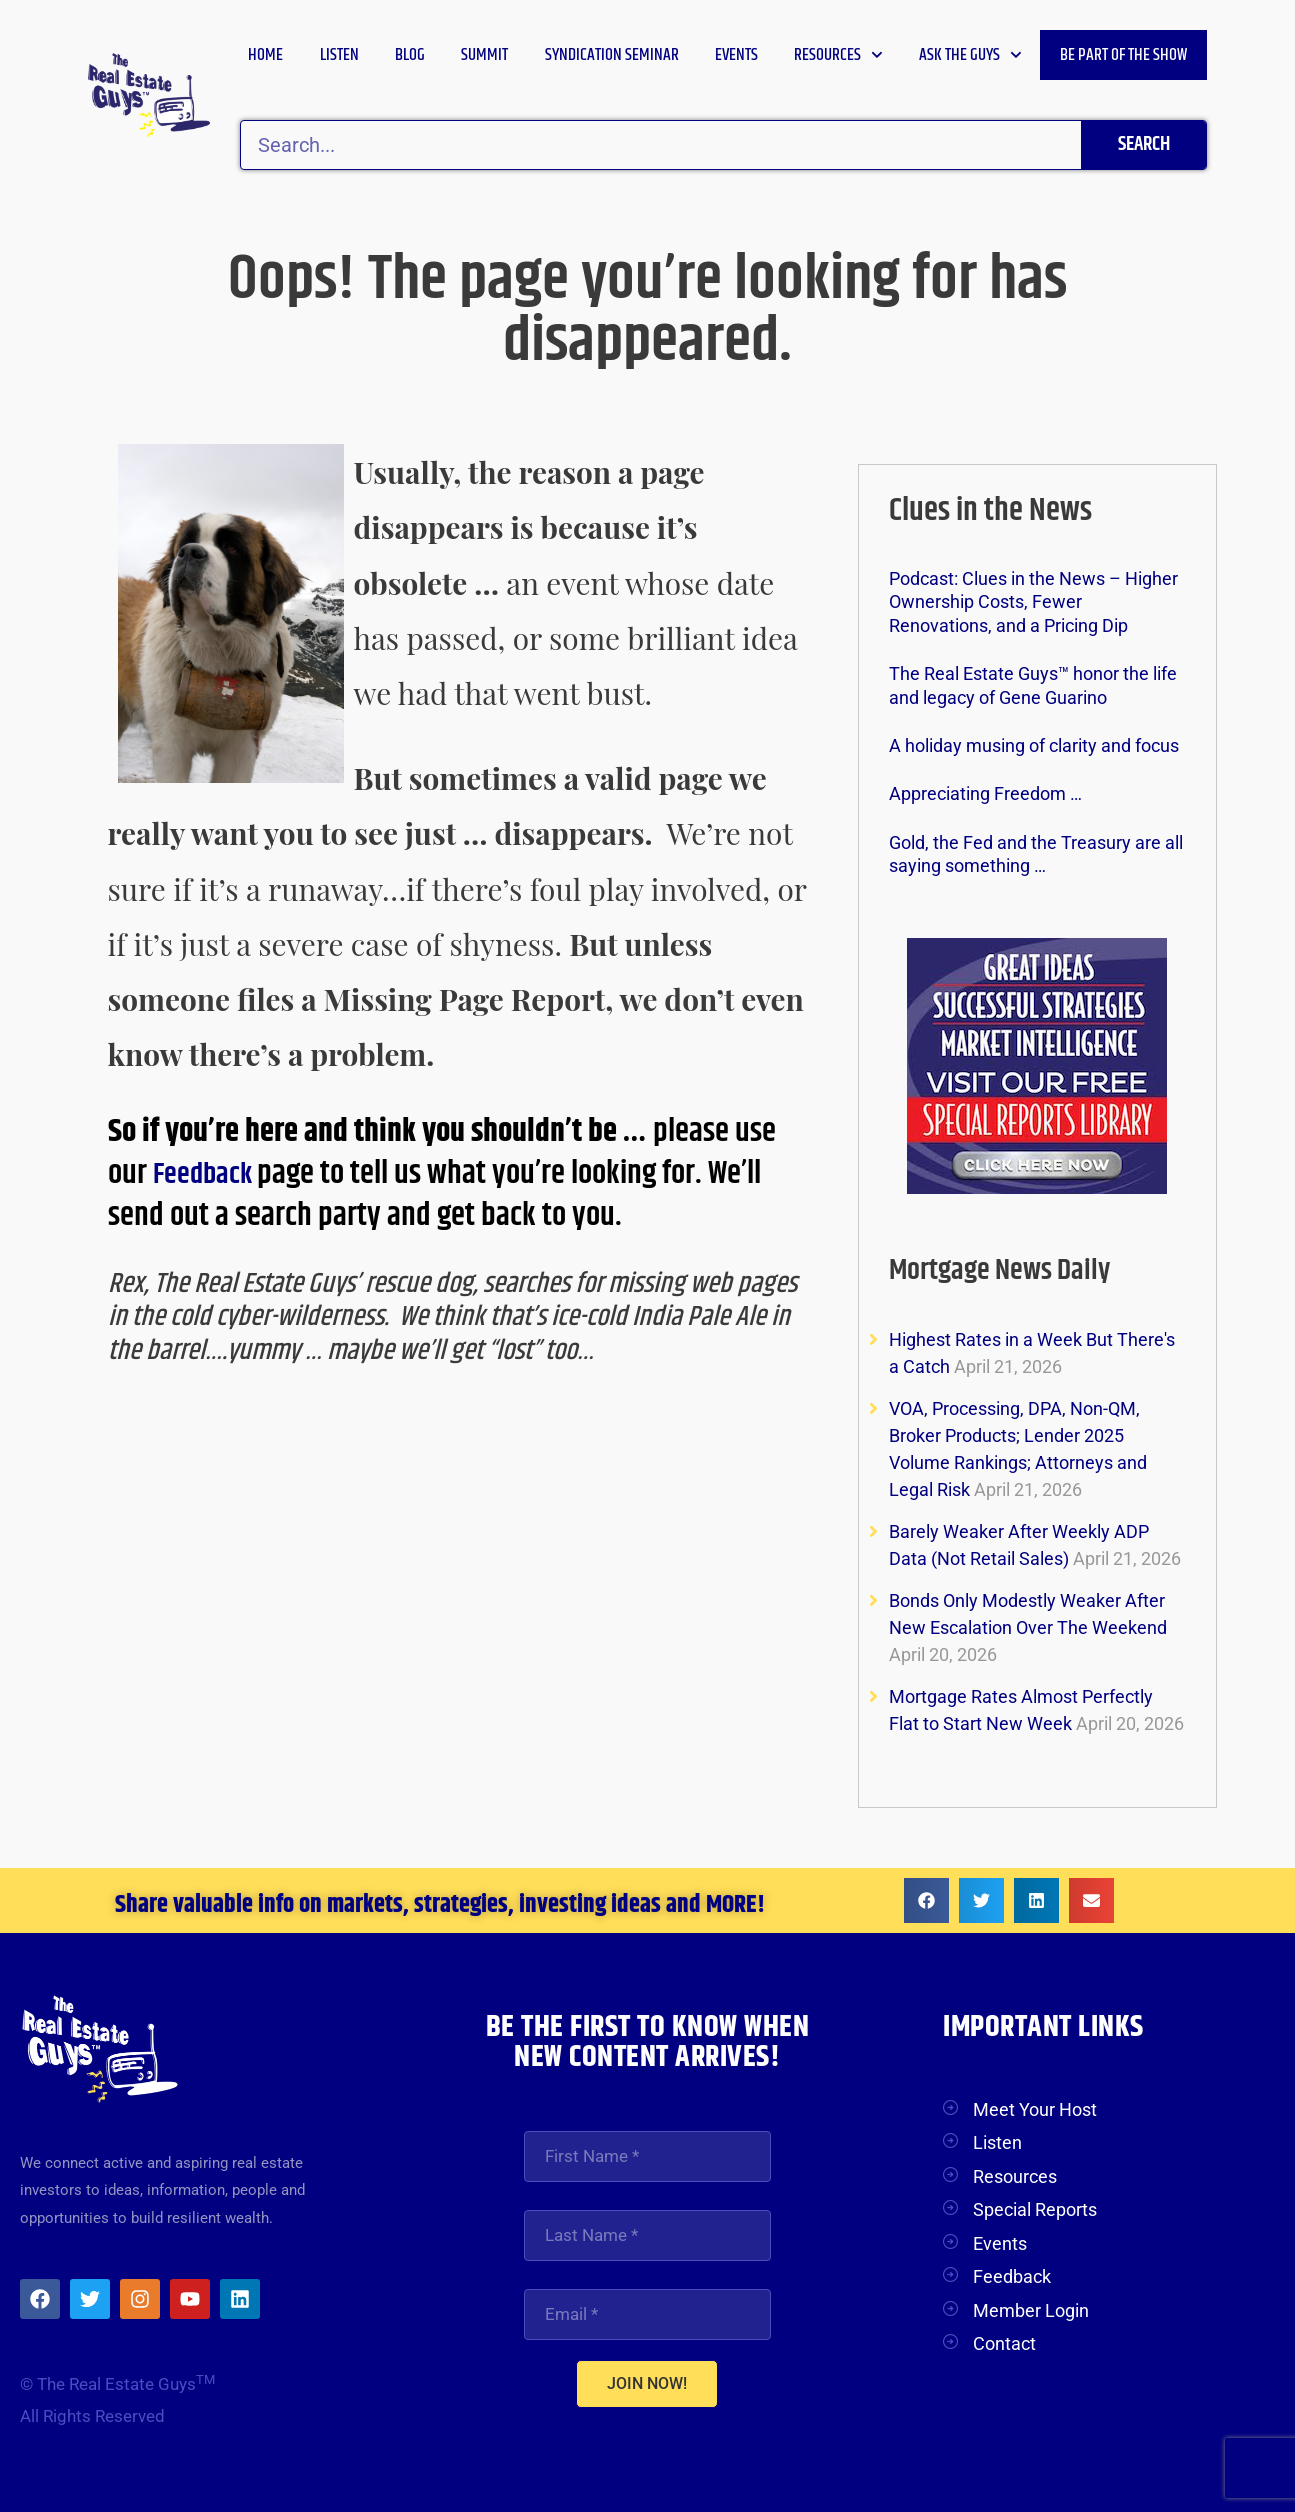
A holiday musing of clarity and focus (1034, 745)
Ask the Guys (970, 55)
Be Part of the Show (1123, 55)
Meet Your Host (1035, 2109)
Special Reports (1035, 2209)
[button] (926, 1900)
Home (265, 55)
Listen (339, 55)
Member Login (1031, 2310)
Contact (1004, 2343)
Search (1144, 144)
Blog (410, 55)
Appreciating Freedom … (985, 793)
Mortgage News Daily (1010, 1269)
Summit (484, 55)
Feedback (211, 1173)
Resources (838, 55)
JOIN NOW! (647, 2386)
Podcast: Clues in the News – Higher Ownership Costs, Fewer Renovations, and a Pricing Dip (1033, 602)
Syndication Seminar (612, 55)
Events (736, 55)
